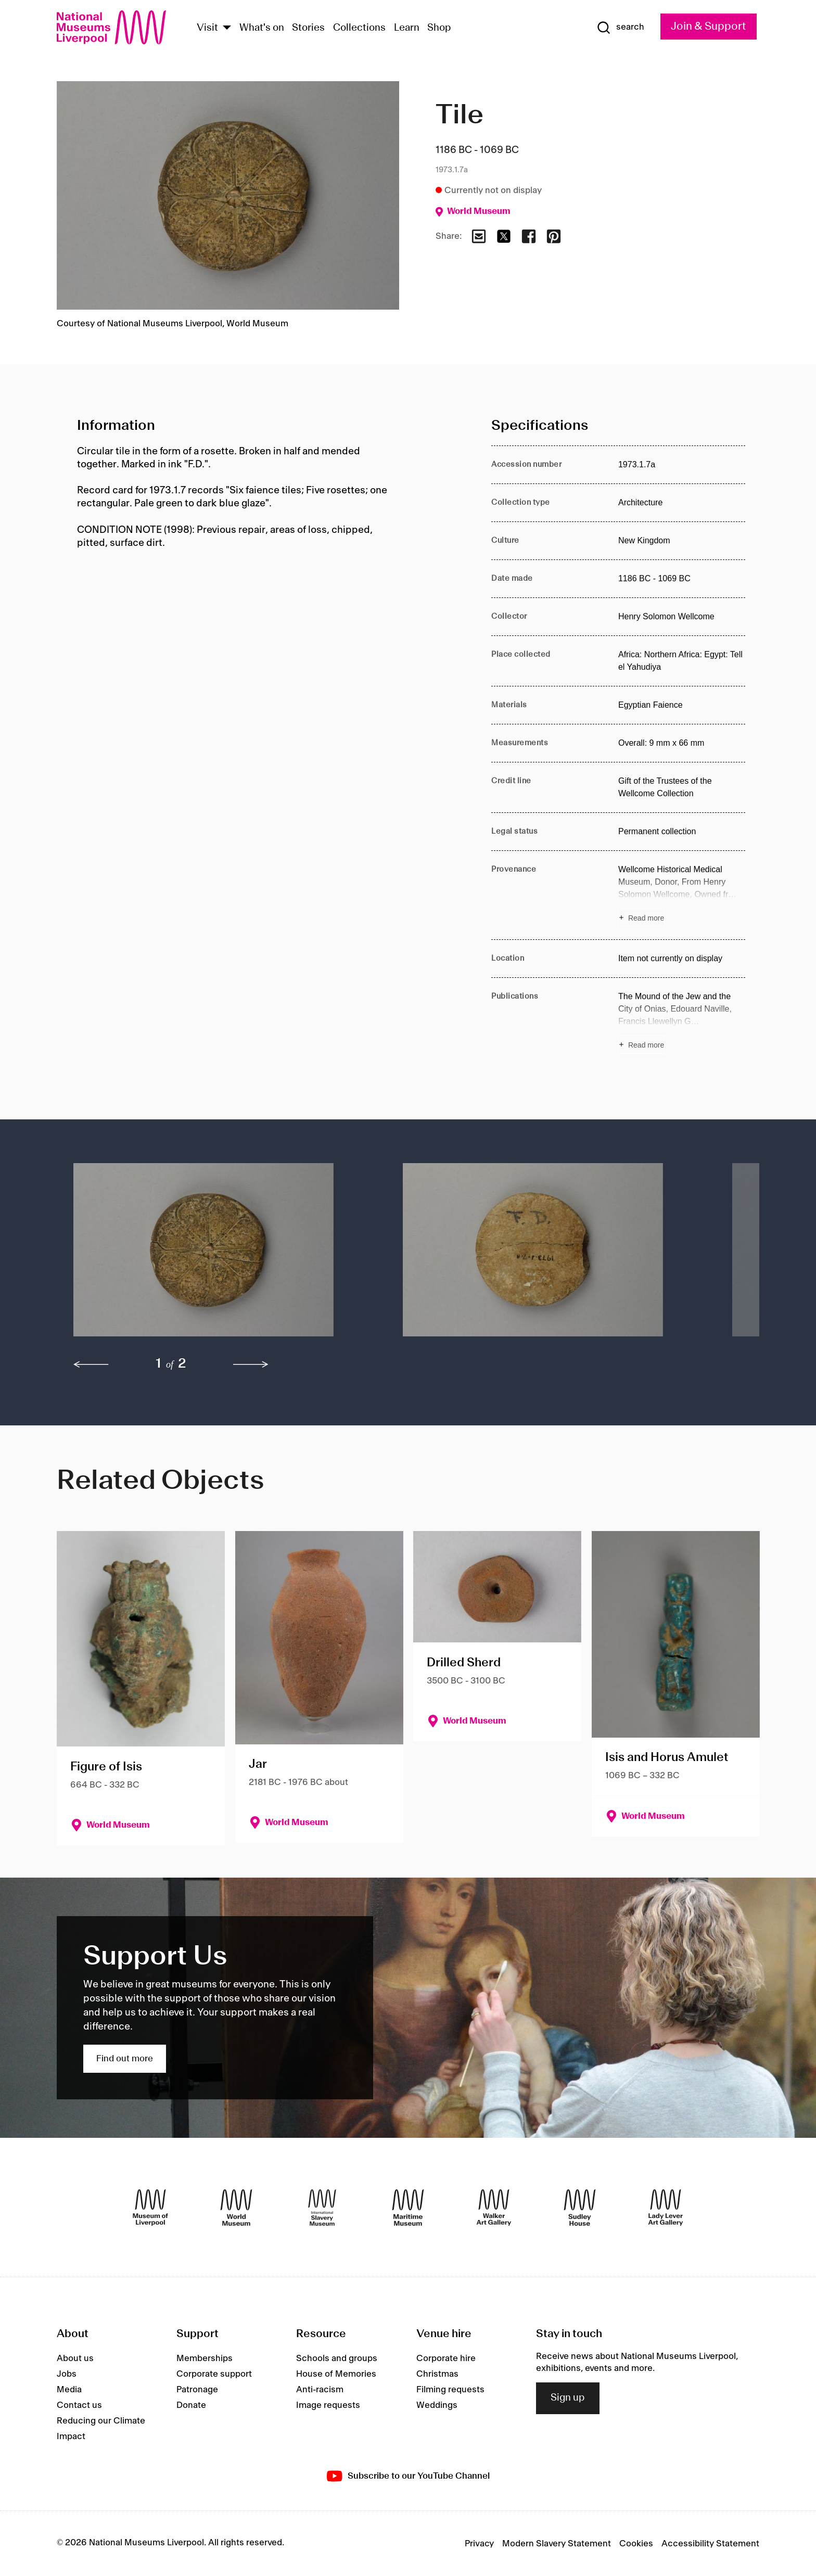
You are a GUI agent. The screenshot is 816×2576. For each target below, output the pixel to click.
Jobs (66, 2374)
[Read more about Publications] (681, 1022)
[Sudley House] (579, 2207)
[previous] (91, 1364)
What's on (261, 28)
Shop (439, 28)
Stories (308, 28)
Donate (191, 2405)
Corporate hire (446, 2358)
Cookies (636, 2543)
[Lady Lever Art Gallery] (665, 2207)
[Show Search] (620, 27)
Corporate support (214, 2374)
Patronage (197, 2389)
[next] (251, 1364)
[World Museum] (236, 2207)
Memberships (204, 2358)
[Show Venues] (227, 28)
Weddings (436, 2405)
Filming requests (450, 2389)
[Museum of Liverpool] (150, 2207)
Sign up (568, 2398)
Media (69, 2389)
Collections (359, 28)
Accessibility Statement (710, 2543)
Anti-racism (319, 2389)
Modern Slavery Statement (556, 2543)
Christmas (437, 2374)
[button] (217, 1255)
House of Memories (336, 2374)
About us (75, 2358)
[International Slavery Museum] (322, 2207)
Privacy (479, 2543)
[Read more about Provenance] (681, 895)
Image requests (328, 2405)
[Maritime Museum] (408, 2207)
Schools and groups (336, 2358)
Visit (207, 28)
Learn (406, 28)
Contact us (79, 2405)
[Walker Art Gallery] (493, 2207)
